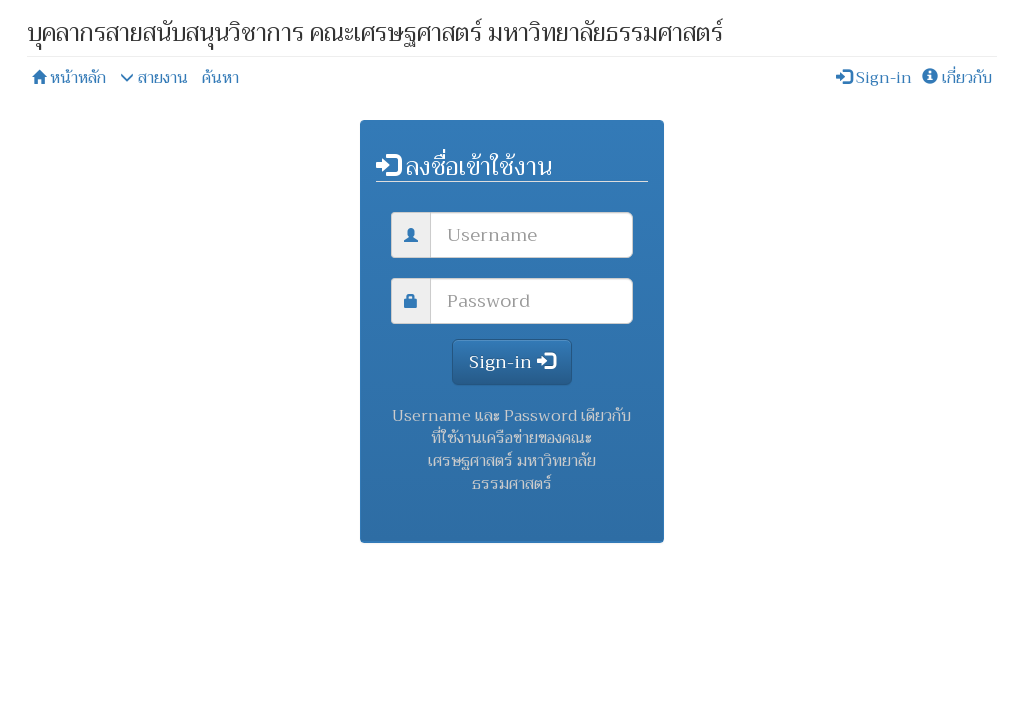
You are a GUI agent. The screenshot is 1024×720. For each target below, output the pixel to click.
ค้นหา (220, 78)
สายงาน (154, 78)
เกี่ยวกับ (957, 78)
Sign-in (874, 78)
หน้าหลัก (69, 78)
